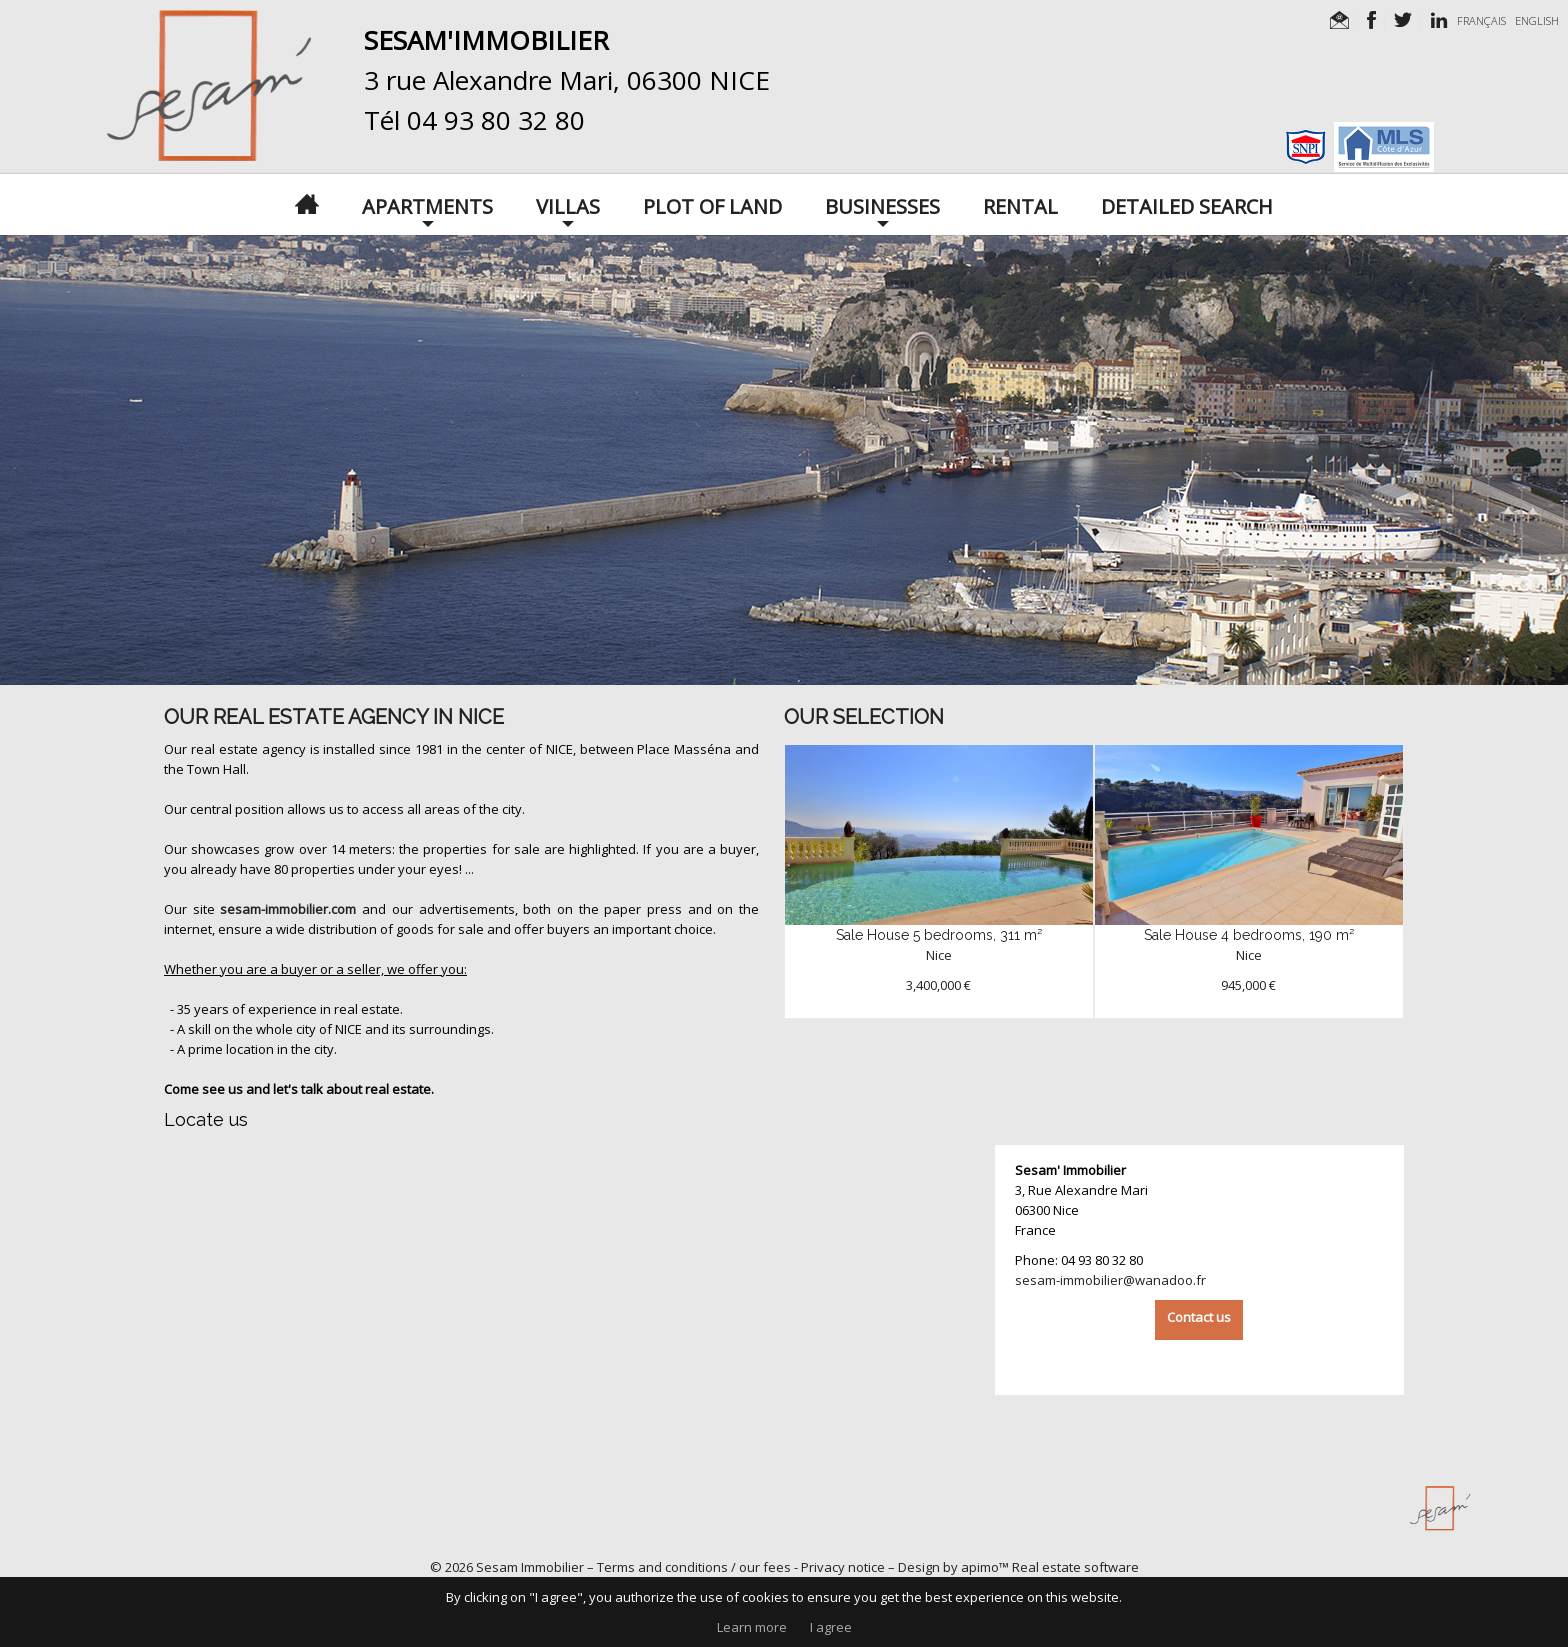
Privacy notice (843, 1567)
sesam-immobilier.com (288, 909)
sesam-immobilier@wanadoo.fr (1110, 1280)
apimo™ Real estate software (1050, 1567)
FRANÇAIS (1481, 20)
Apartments (427, 205)
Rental (1020, 205)
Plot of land (712, 205)
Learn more (752, 1627)
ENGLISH (1537, 20)
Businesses (882, 205)
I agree (831, 1627)
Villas (568, 205)
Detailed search (1187, 205)
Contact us (1199, 1317)
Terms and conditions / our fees (694, 1567)
